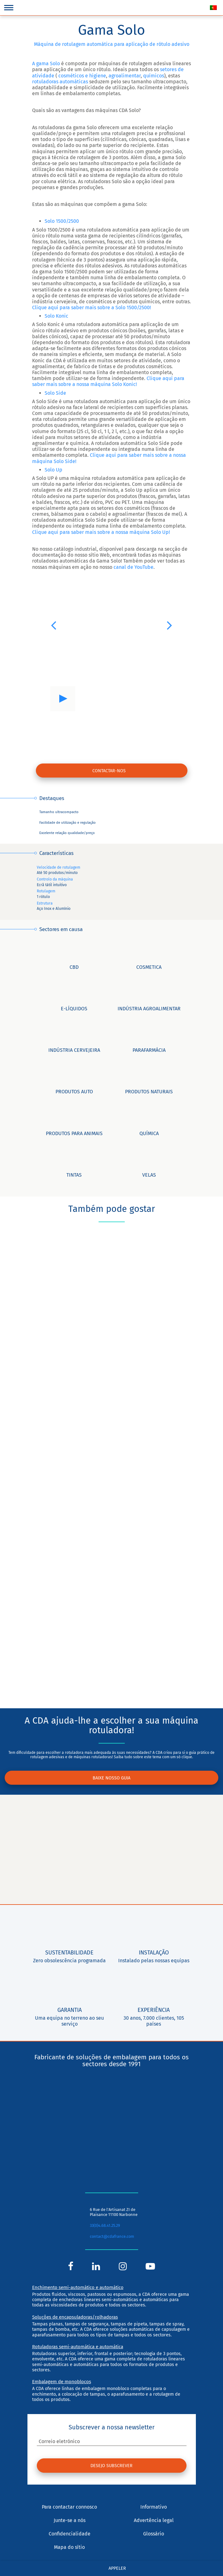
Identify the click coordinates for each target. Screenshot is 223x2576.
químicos (153, 76)
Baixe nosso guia (112, 1778)
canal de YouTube (133, 567)
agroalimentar (125, 76)
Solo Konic (56, 316)
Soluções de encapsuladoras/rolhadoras (75, 2317)
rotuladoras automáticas (60, 82)
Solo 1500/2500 (62, 221)
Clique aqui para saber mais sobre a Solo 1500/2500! (91, 307)
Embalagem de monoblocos (61, 2381)
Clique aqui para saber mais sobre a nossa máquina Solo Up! (101, 532)
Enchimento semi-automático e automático (78, 2287)
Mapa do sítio (69, 2547)
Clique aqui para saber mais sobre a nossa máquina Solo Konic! (108, 381)
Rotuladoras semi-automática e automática (77, 2346)
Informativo (153, 2507)
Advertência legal (154, 2520)
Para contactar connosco (69, 2507)
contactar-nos (109, 770)
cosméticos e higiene (82, 76)
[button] (53, 624)
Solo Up (53, 470)
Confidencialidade (69, 2534)
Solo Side (55, 393)
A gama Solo (46, 63)
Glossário (153, 2534)
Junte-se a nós (69, 2520)
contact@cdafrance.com (112, 2236)
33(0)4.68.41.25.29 (105, 2225)
